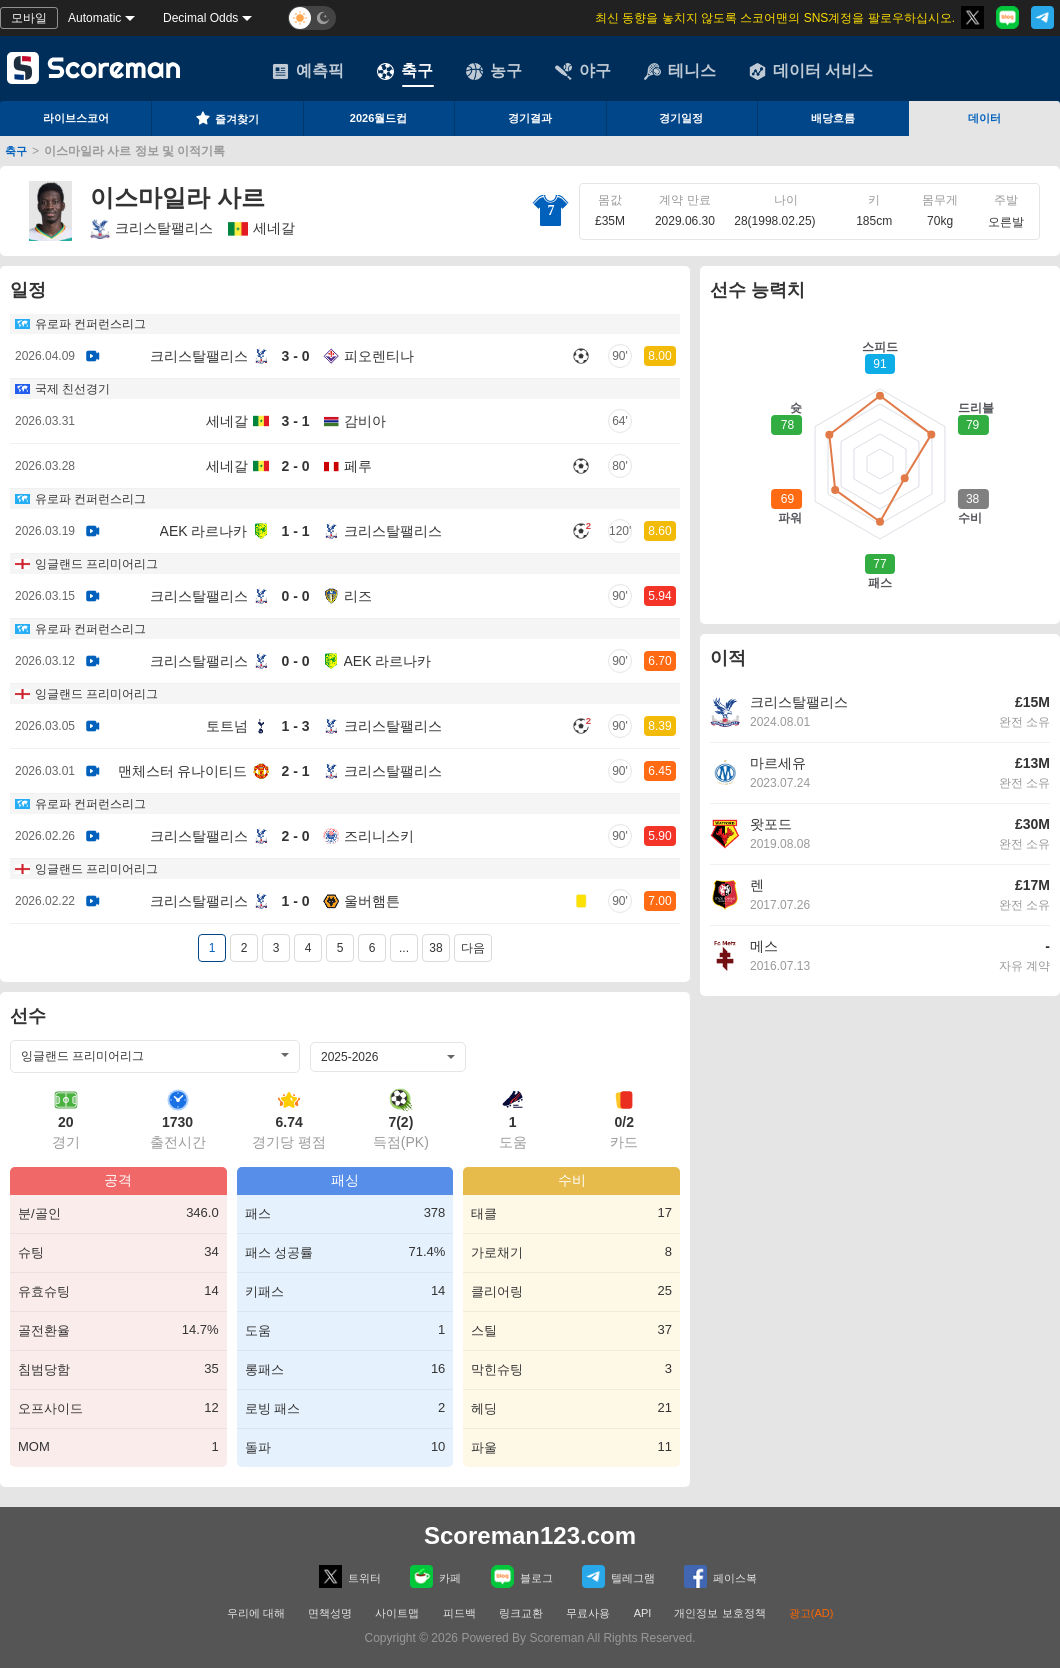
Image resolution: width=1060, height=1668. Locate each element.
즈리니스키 (379, 836)
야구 (583, 71)
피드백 (459, 1613)
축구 (405, 71)
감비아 (365, 421)
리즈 (358, 596)
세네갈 (227, 421)
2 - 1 (295, 771)
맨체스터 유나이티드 (183, 771)
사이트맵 (397, 1613)
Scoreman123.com (530, 1535)
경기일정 (681, 118)
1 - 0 (295, 901)
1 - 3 (295, 726)
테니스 (680, 71)
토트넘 (227, 726)
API (644, 1613)
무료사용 (588, 1613)
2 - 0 (295, 466)
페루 (358, 466)
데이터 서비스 (811, 71)
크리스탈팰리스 (151, 229)
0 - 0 (295, 596)
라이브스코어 (76, 118)
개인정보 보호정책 (719, 1613)
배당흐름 (833, 118)
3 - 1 (295, 421)
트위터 (350, 1576)
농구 (494, 71)
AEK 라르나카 (204, 531)
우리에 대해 (256, 1613)
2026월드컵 (378, 118)
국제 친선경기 (72, 389)
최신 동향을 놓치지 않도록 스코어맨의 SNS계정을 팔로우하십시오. (775, 18)
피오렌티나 (379, 356)
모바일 (29, 18)
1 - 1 (295, 531)
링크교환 (521, 1613)
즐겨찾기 (227, 118)
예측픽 (308, 71)
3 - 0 (295, 356)
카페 (435, 1576)
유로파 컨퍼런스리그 (90, 324)
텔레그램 (618, 1576)
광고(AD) (811, 1613)
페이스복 (720, 1576)
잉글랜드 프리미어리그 (96, 564)
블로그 (522, 1576)
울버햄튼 (372, 901)
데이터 (984, 118)
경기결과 (530, 118)
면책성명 (330, 1613)
